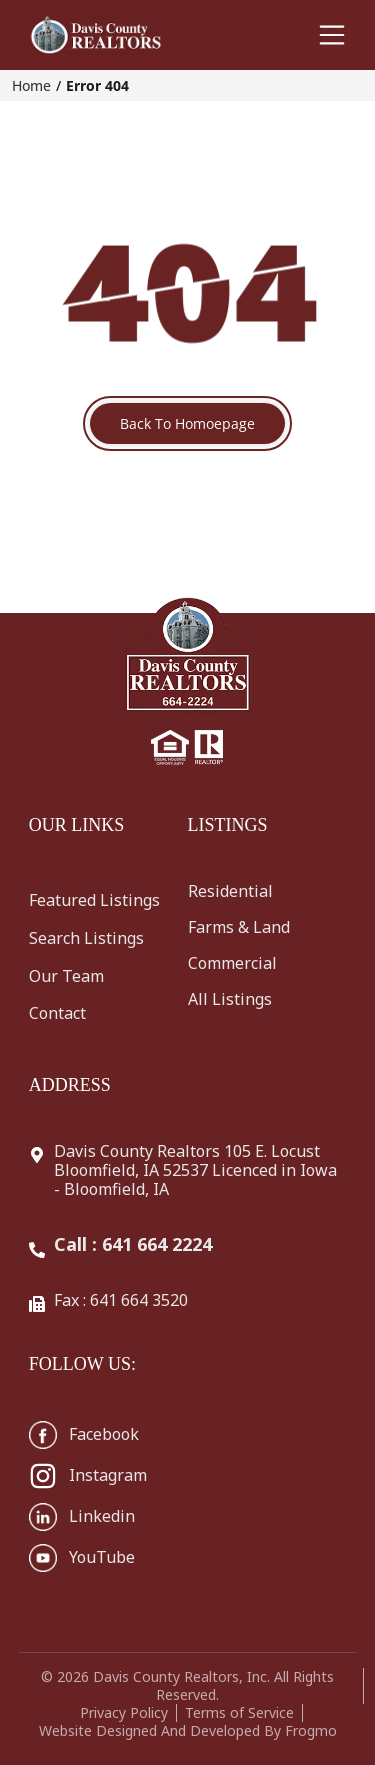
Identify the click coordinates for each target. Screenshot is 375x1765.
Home (31, 85)
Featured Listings (94, 900)
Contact (57, 1013)
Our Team (66, 976)
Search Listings (86, 938)
